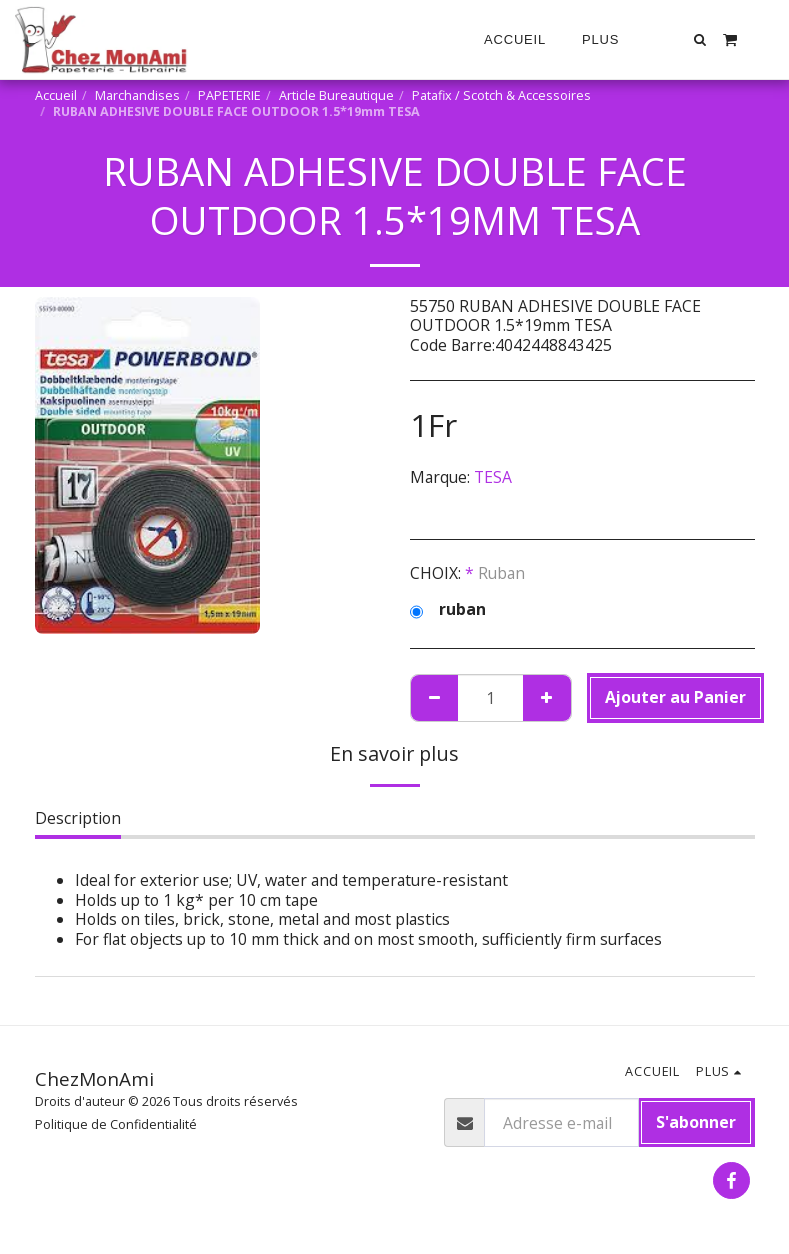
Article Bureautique (336, 95)
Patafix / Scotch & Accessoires (501, 95)
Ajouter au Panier (675, 697)
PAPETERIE (229, 95)
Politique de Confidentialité (116, 1124)
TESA (493, 477)
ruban (448, 610)
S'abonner (696, 1122)
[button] (700, 39)
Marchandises (137, 95)
